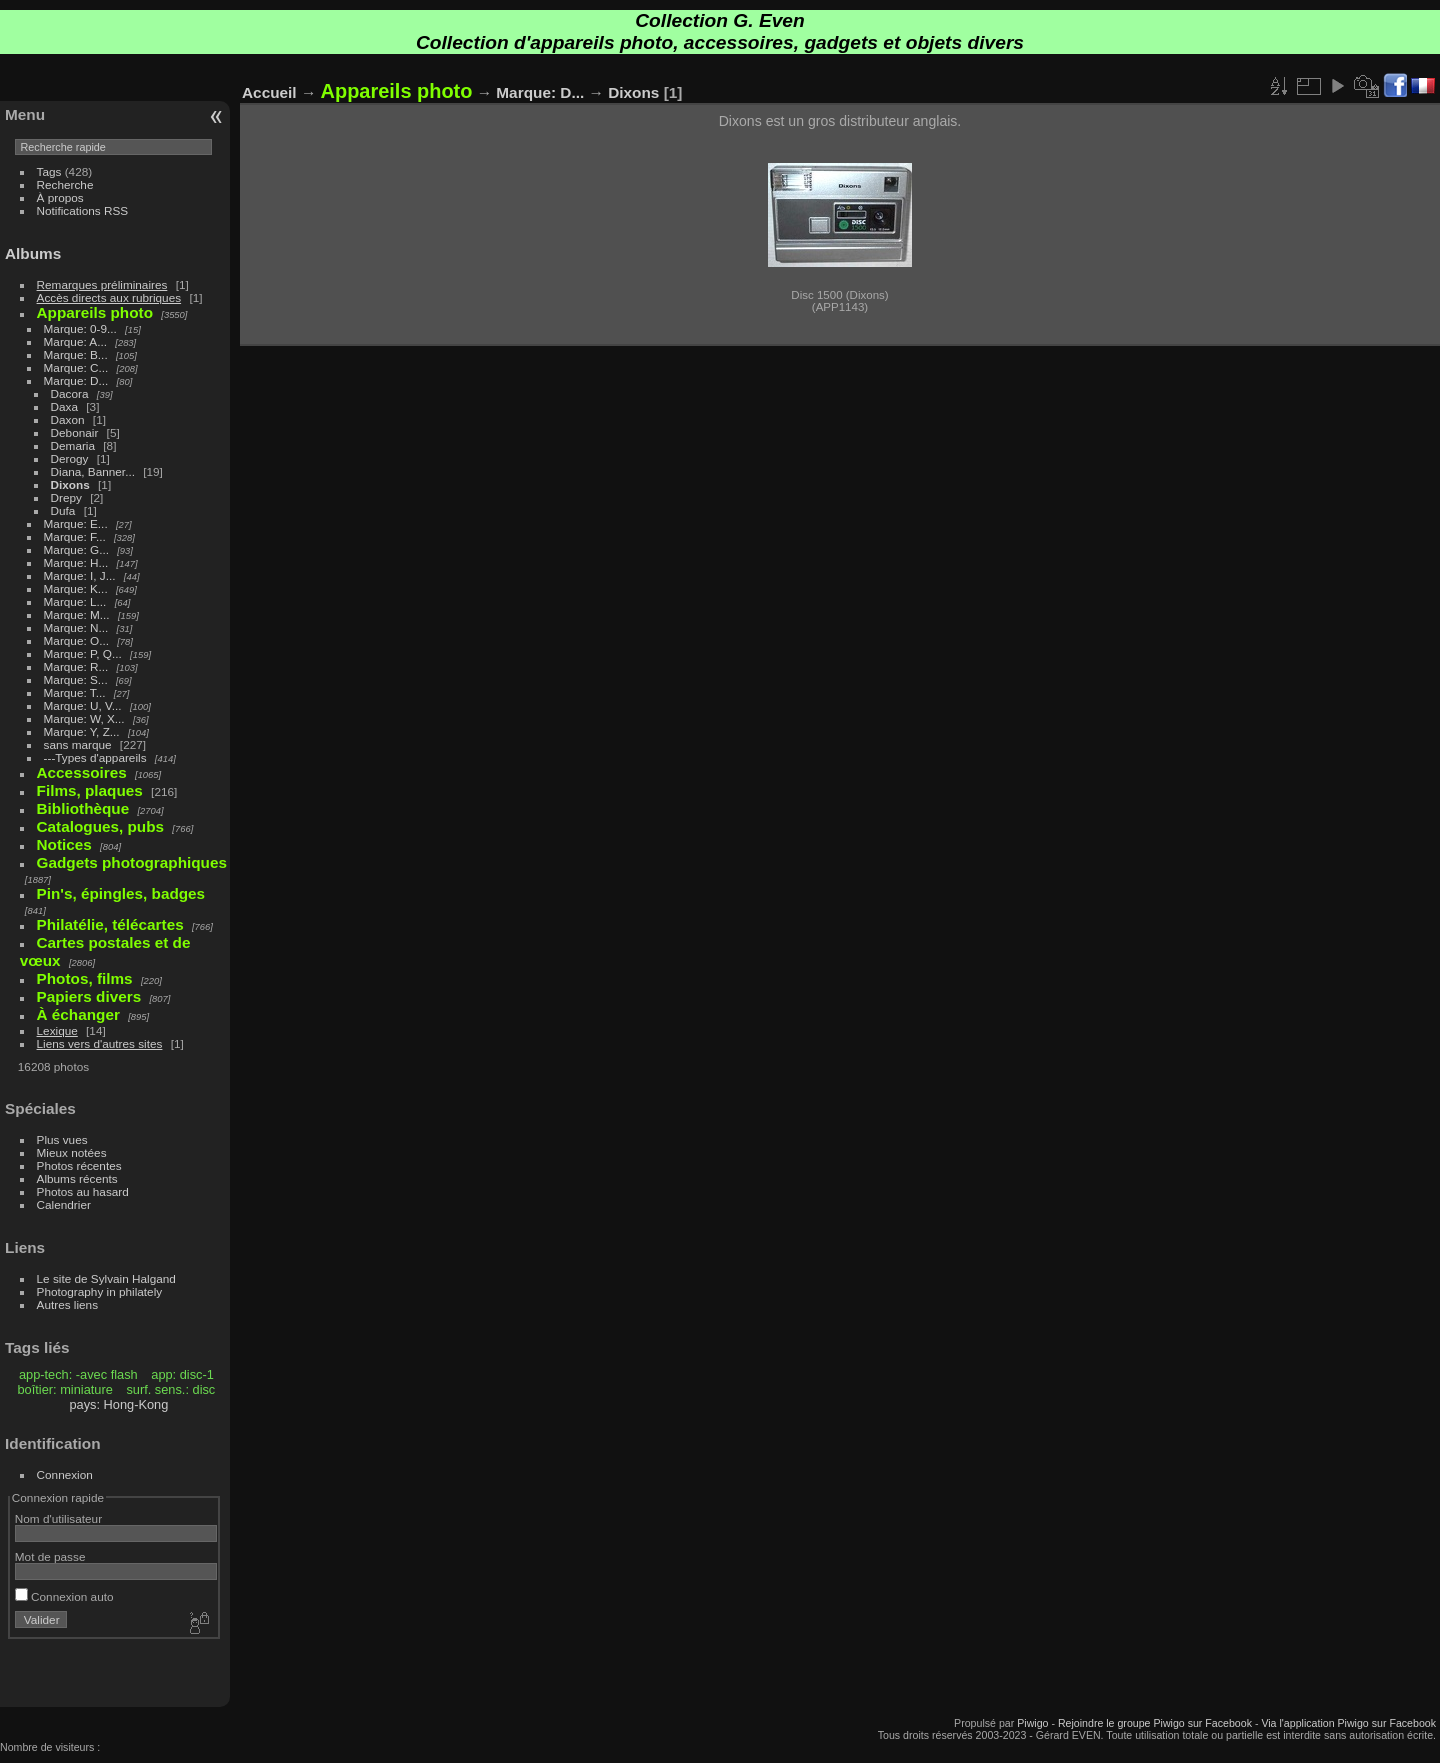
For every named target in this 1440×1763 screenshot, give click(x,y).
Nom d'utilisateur (58, 1518)
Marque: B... (76, 354)
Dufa (63, 510)
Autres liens (67, 1304)
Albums (33, 253)
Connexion (65, 1474)
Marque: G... (76, 549)
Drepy (66, 497)
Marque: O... (76, 640)
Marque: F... (75, 536)
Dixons (70, 484)
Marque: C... (76, 367)
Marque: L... (75, 601)
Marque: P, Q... (83, 653)
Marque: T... (75, 692)
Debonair (75, 432)
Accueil (269, 92)
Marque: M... (77, 614)
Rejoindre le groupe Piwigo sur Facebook (1155, 1723)
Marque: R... (76, 666)
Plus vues (62, 1139)
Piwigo (1032, 1723)
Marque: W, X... (84, 718)
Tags (49, 171)
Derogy (70, 458)
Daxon (68, 419)
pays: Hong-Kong (118, 1404)
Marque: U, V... (83, 705)
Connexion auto (64, 1596)
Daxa (64, 406)
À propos (60, 197)
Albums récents (77, 1178)
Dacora (70, 393)
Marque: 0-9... (80, 328)
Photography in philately (100, 1291)
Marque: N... (76, 627)
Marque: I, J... (80, 575)
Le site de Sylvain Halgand (106, 1278)
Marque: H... (76, 562)
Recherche (65, 184)
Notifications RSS (83, 210)
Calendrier (64, 1204)
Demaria (73, 445)
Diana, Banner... (93, 471)
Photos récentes (79, 1165)
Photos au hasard (83, 1191)
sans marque (78, 744)
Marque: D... (76, 380)
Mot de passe (50, 1556)
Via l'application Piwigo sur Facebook (1348, 1723)
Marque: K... (76, 588)
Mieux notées (72, 1152)
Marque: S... (76, 679)
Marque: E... (76, 523)
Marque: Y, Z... (82, 731)
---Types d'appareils (95, 757)
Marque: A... (75, 341)
